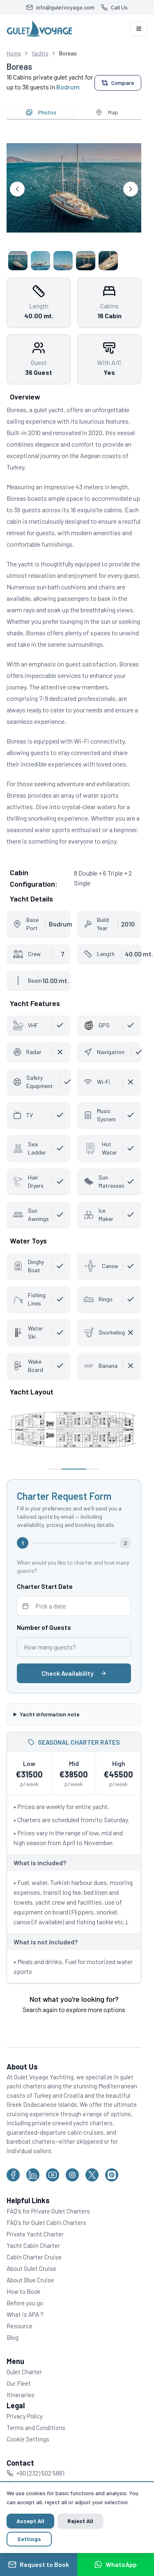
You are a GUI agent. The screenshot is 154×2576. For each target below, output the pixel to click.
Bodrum (68, 87)
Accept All (30, 2520)
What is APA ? (25, 2314)
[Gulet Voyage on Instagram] (72, 2175)
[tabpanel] (74, 198)
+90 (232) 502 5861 (35, 2473)
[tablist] (74, 112)
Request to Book (38, 2564)
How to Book (23, 2291)
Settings (29, 2538)
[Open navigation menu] (138, 28)
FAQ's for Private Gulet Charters (48, 2211)
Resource (19, 2326)
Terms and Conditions (36, 2427)
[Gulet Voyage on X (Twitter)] (92, 2175)
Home (14, 53)
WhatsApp (115, 2564)
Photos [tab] (41, 112)
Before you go (25, 2303)
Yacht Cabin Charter (33, 2245)
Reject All (80, 2520)
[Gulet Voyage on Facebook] (13, 2175)
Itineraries (20, 2394)
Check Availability (74, 1673)
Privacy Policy (25, 2416)
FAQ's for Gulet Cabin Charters (46, 2222)
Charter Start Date (45, 1586)
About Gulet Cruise (31, 2268)
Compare (117, 82)
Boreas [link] (68, 53)
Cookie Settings (28, 2439)
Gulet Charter (24, 2371)
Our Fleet (19, 2383)
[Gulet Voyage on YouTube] (52, 2175)
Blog (12, 2337)
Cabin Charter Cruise (34, 2257)
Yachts (40, 53)
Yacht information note (50, 1714)
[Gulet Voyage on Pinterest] (112, 2175)
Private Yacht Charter (35, 2234)
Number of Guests (44, 1627)
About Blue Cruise (30, 2280)
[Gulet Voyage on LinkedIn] (33, 2175)
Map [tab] (107, 112)
